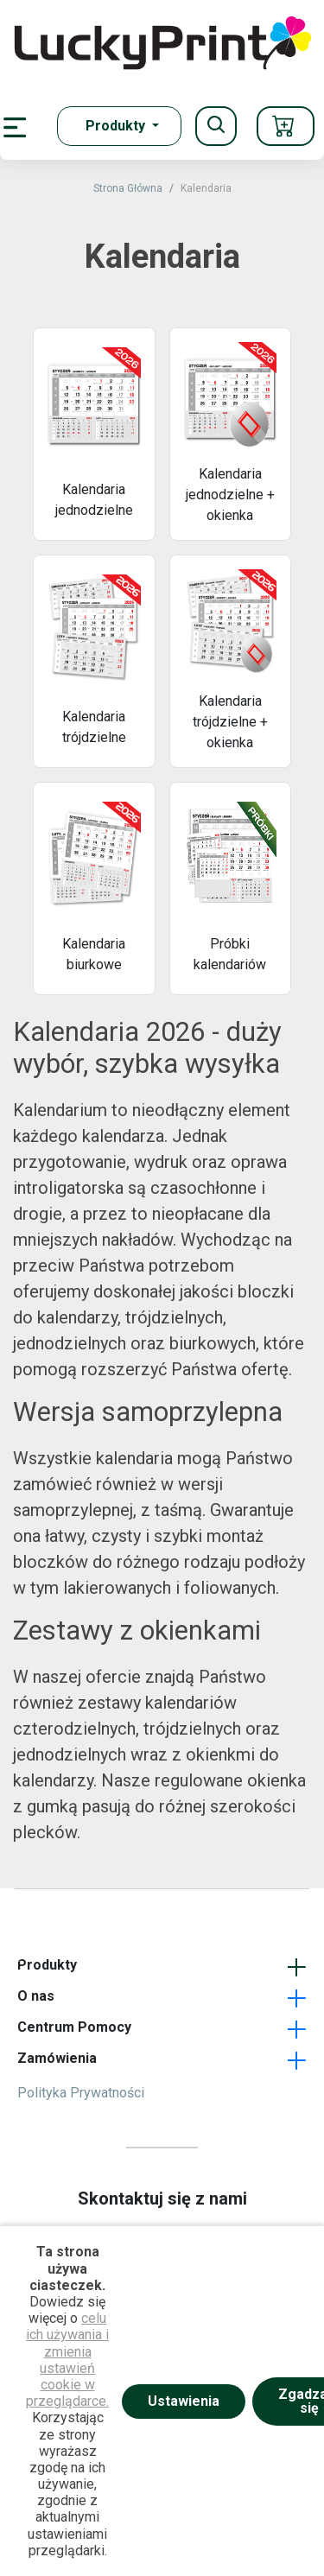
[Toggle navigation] (216, 126)
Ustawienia (183, 2401)
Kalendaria (206, 188)
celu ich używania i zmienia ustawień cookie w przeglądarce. (67, 2359)
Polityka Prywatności (80, 2092)
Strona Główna (127, 188)
